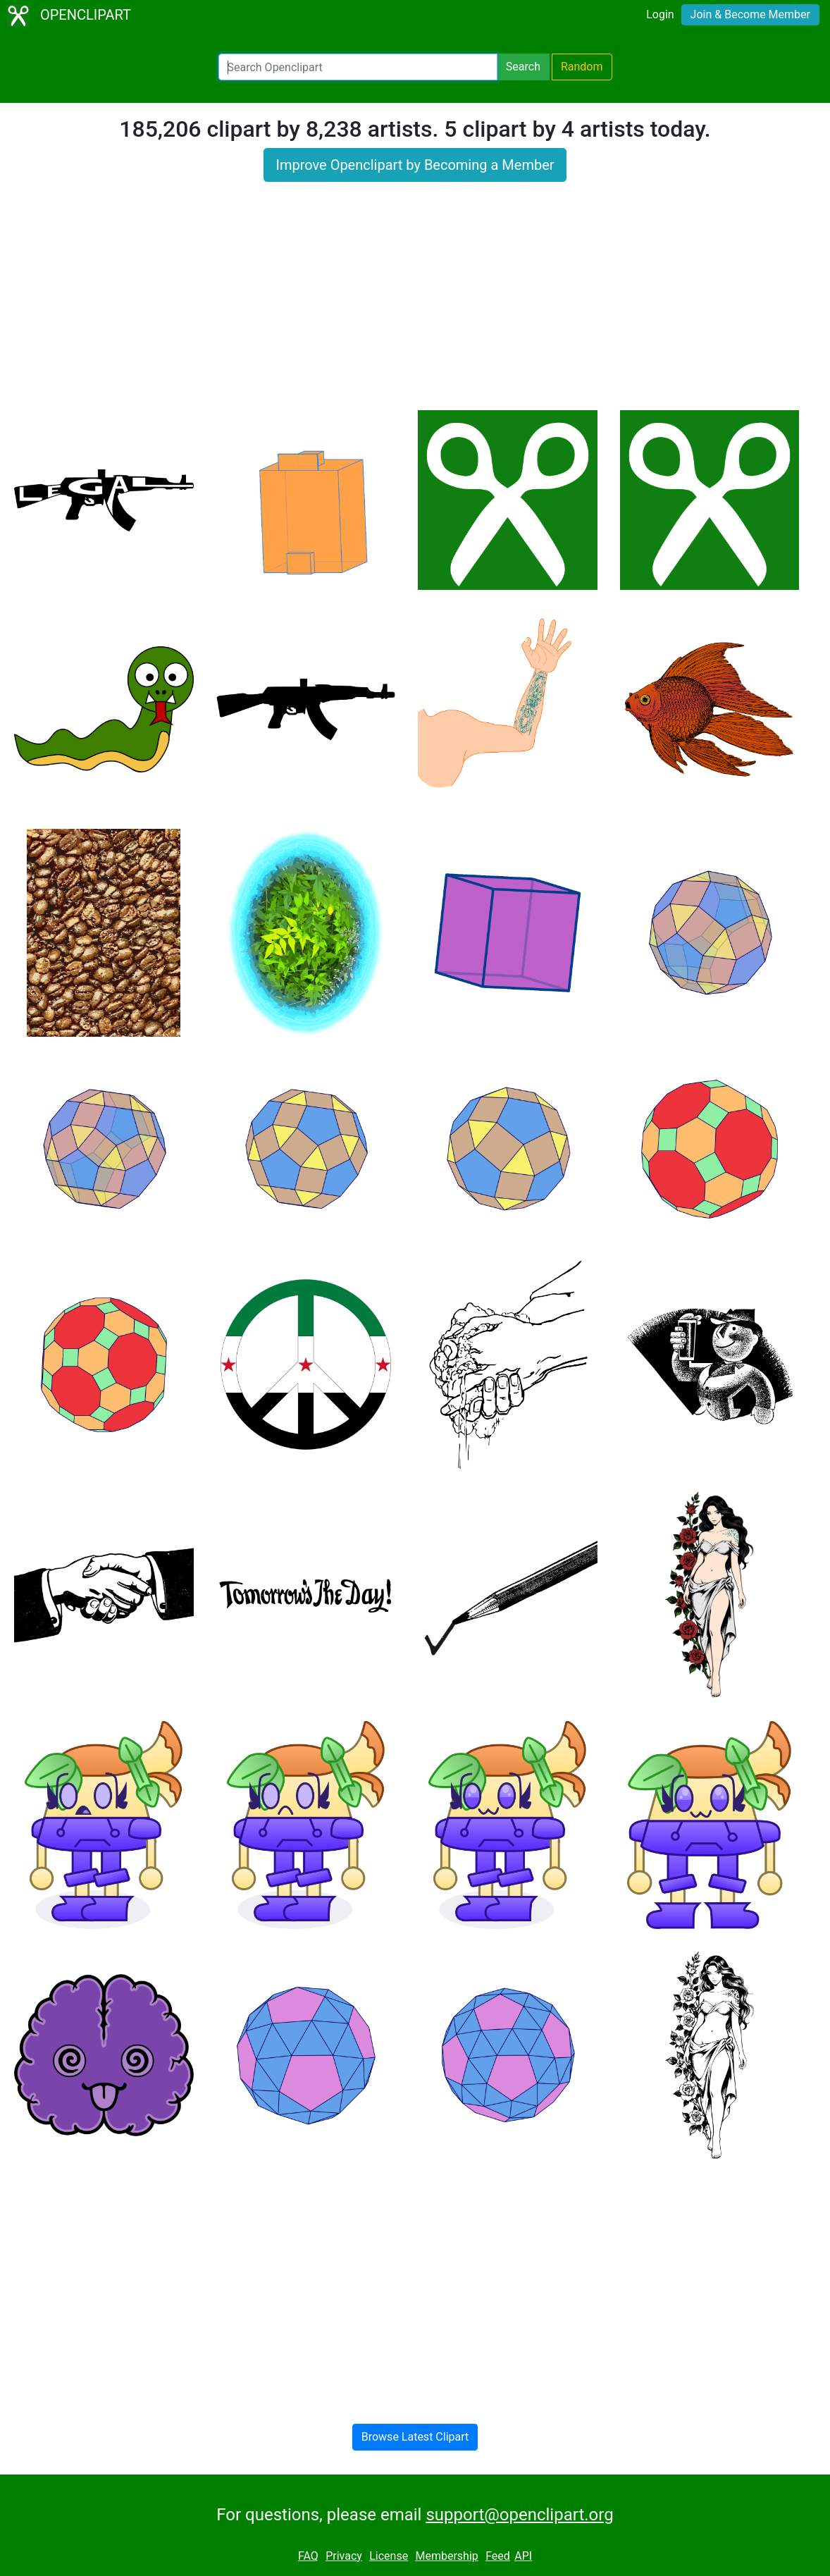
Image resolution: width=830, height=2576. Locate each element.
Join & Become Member (750, 14)
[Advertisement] (415, 304)
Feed (497, 2556)
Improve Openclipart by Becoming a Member (414, 164)
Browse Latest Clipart (415, 2436)
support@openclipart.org (519, 2515)
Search (523, 66)
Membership (446, 2556)
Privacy (344, 2556)
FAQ (308, 2556)
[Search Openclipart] (357, 67)
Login (660, 14)
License (388, 2556)
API (523, 2556)
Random (582, 66)
